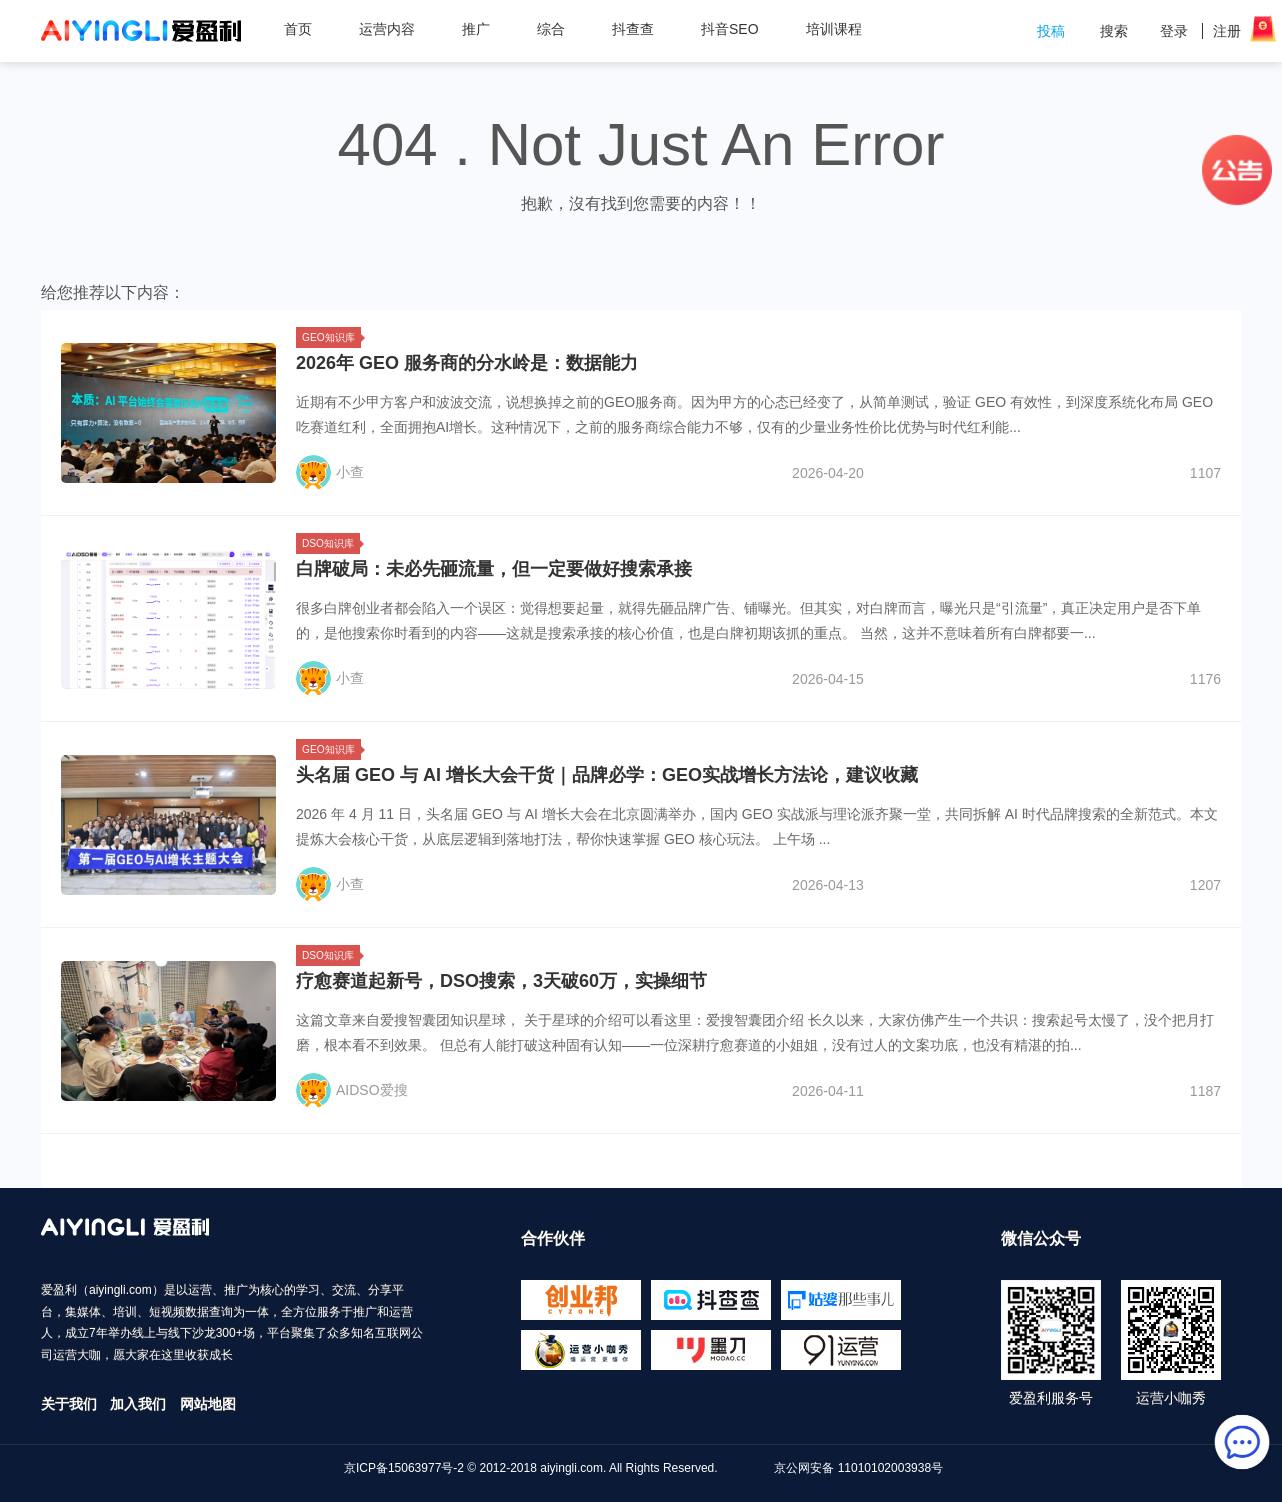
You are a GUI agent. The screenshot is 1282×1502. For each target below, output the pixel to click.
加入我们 (138, 1404)
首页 (298, 29)
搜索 (1114, 31)
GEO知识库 (331, 337)
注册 (1227, 31)
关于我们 (69, 1404)
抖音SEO (730, 29)
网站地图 (208, 1404)
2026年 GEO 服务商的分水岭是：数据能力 (467, 363)
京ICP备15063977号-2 (404, 1468)
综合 (558, 29)
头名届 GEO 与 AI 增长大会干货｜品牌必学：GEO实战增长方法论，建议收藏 (607, 775)
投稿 (1051, 31)
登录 (1174, 31)
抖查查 (633, 29)
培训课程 (834, 29)
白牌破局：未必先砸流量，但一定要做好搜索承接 (494, 569)
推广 (483, 29)
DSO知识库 (331, 543)
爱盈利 (141, 31)
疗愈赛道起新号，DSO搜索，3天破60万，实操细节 (501, 981)
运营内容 (394, 29)
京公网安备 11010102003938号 (858, 1468)
